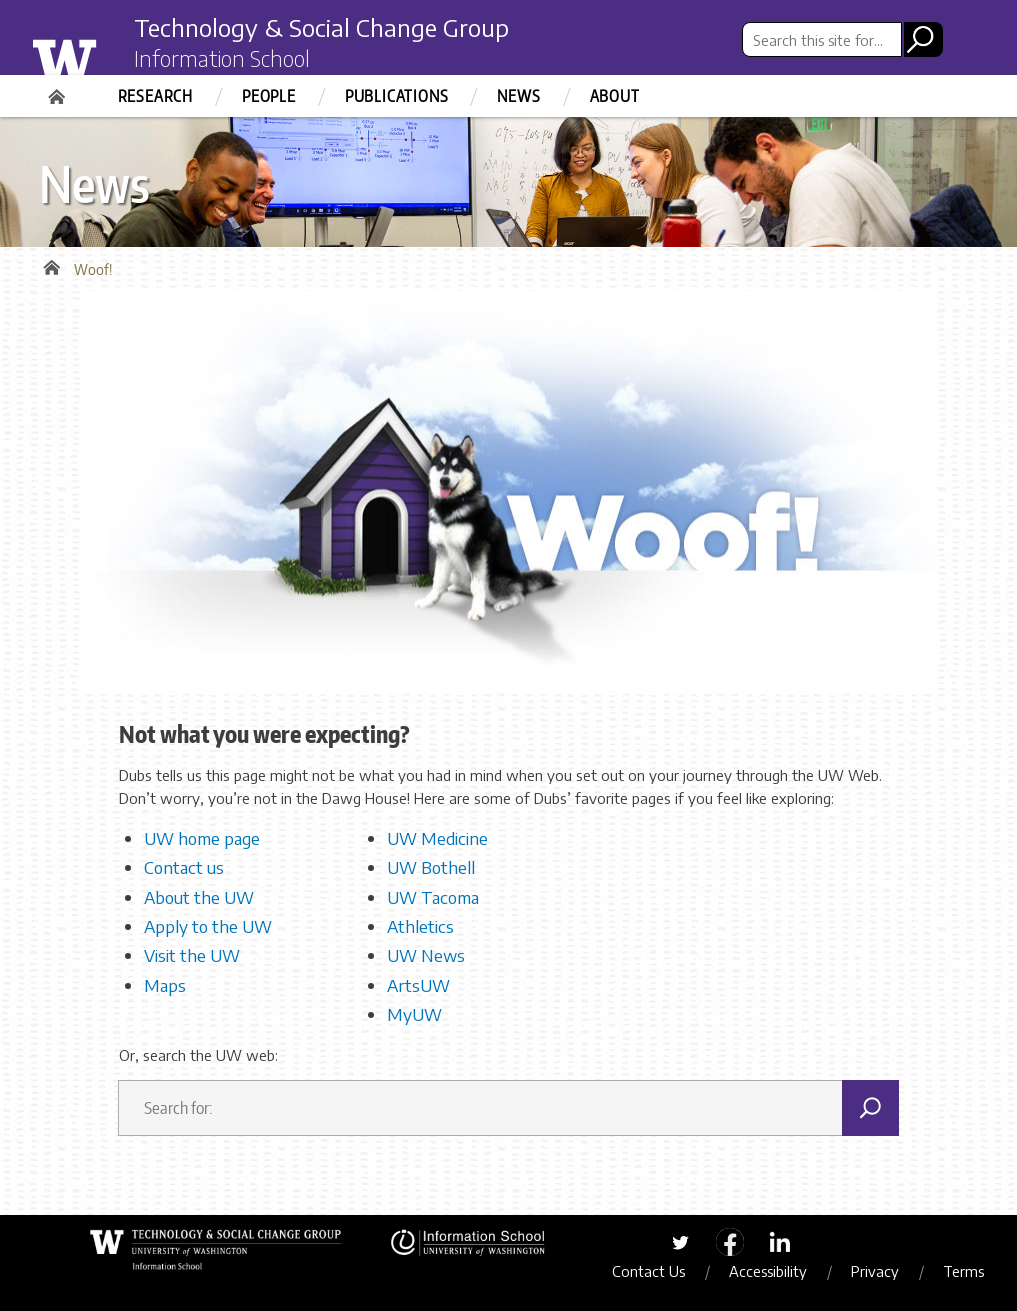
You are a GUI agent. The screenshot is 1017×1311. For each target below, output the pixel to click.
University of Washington (105, 53)
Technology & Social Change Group (321, 27)
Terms (963, 1271)
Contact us (184, 867)
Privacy (875, 1271)
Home (59, 90)
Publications (397, 96)
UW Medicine (437, 838)
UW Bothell (431, 867)
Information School (222, 58)
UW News (426, 955)
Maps (165, 985)
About (615, 96)
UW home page (202, 838)
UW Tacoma (433, 897)
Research (155, 96)
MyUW (414, 1014)
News (518, 96)
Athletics (420, 926)
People (269, 96)
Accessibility (768, 1271)
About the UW (199, 897)
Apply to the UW (208, 926)
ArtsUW (418, 985)
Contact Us (648, 1271)
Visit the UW (192, 955)
